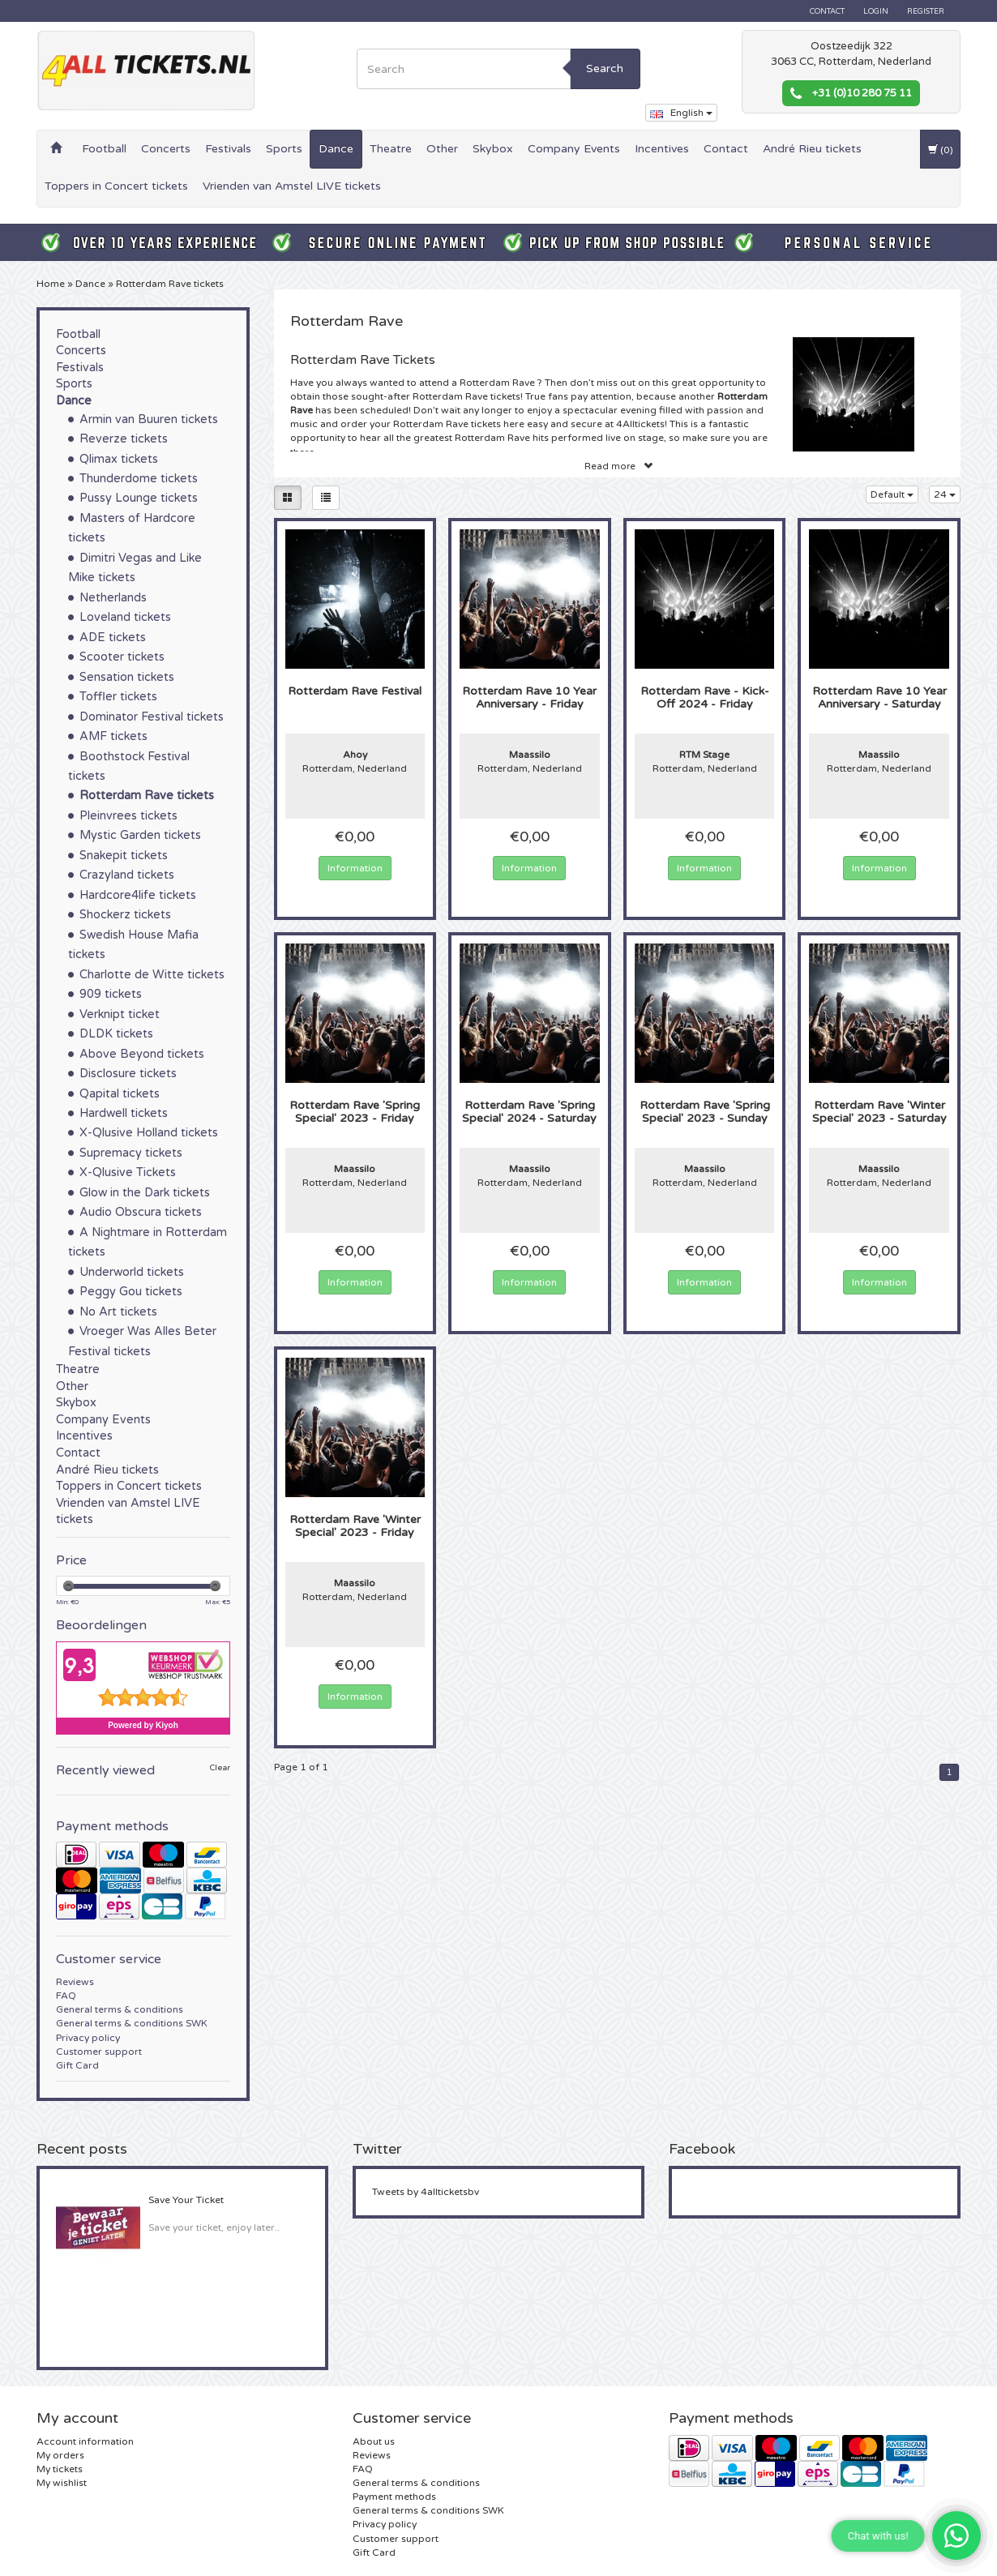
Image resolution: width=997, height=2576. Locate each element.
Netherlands (113, 598)
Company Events (574, 149)
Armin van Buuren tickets (148, 419)
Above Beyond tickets (141, 1054)
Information (355, 868)
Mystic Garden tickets (140, 835)
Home (50, 283)
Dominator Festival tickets (151, 717)
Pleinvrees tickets (128, 816)
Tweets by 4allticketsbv (425, 2191)
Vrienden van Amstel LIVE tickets (292, 186)
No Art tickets (118, 1312)
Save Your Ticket (186, 2200)
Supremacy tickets (130, 1153)
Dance (336, 149)
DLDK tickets (116, 1034)
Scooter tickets (122, 657)
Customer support (99, 2051)
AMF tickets (113, 736)
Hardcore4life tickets (137, 895)
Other (442, 149)
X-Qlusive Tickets (127, 1172)
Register (925, 11)
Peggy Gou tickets (130, 1292)
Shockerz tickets (125, 915)
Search (604, 68)
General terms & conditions (119, 2009)
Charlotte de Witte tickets (152, 975)
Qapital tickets (119, 1094)
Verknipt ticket (119, 1014)
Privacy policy (88, 2037)
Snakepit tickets (123, 855)
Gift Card (77, 2065)
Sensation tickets (126, 677)
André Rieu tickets (812, 149)
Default (892, 494)
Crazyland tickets (126, 875)
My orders (60, 2455)
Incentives (662, 149)
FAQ (66, 1995)
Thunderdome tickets (138, 479)
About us (374, 2441)
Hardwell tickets (123, 1113)
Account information (85, 2441)
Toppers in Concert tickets (116, 186)
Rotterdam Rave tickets (170, 283)
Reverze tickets (123, 439)
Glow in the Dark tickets (144, 1193)
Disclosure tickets (128, 1073)
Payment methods (394, 2496)
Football (104, 149)
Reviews (75, 1982)
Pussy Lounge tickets (138, 498)
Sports (284, 149)
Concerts (165, 149)
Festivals (228, 149)
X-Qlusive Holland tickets (148, 1133)
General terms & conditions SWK (132, 2023)
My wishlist (61, 2482)
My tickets (59, 2469)
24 (945, 494)
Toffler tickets (118, 697)
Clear (220, 1768)
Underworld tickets (131, 1272)
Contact (827, 11)
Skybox (493, 149)
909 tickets (110, 994)
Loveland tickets (125, 617)
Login (875, 11)
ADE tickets (112, 637)
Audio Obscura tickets (140, 1212)
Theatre (391, 149)
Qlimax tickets (118, 459)
